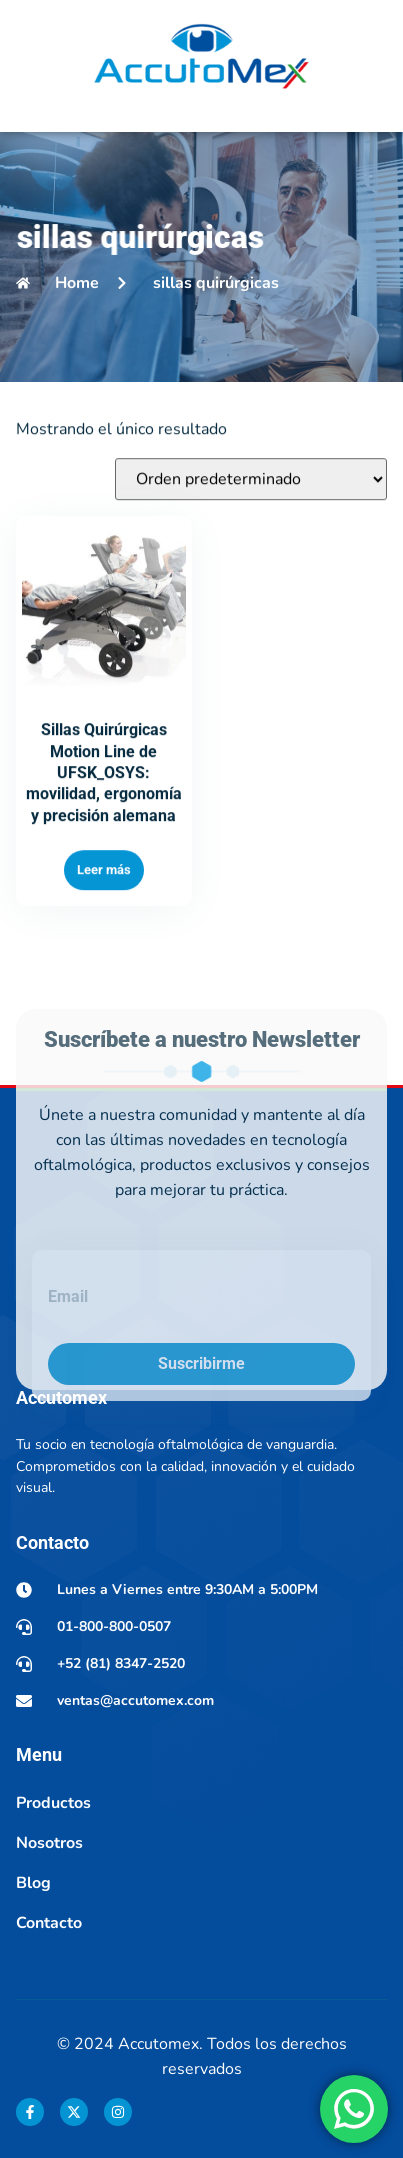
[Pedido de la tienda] (251, 537)
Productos (53, 1803)
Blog (33, 1883)
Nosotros (49, 1843)
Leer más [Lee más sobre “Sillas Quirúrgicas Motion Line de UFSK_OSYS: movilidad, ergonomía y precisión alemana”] (104, 927)
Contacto (49, 1923)
